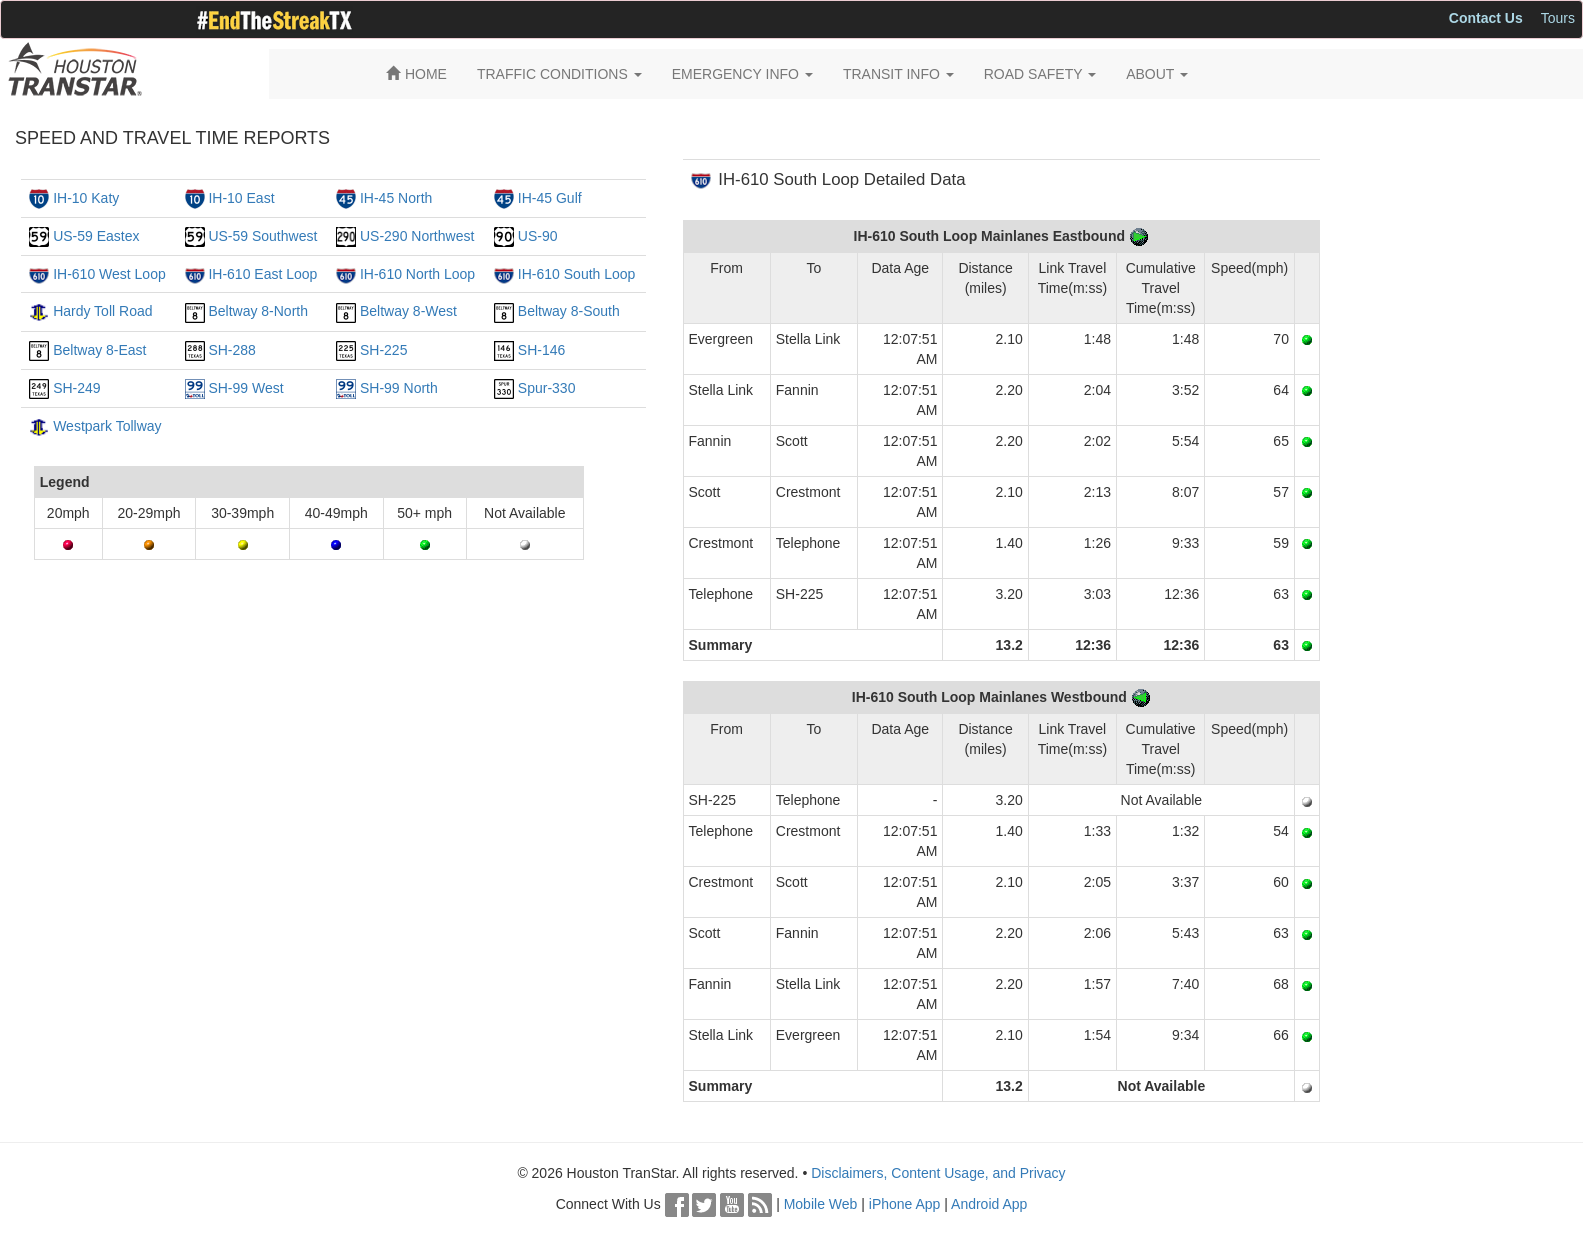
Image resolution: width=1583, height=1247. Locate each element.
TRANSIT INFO (898, 74)
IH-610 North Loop (417, 274)
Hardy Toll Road (102, 311)
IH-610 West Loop (109, 274)
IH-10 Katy (86, 198)
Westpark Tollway (107, 426)
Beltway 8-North (258, 311)
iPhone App (905, 1204)
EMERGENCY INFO (742, 74)
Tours (1558, 18)
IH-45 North (396, 198)
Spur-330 (547, 388)
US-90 (538, 236)
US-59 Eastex (96, 236)
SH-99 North (399, 388)
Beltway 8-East (99, 350)
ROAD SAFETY (1040, 74)
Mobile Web (821, 1204)
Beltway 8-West (408, 311)
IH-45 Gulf (550, 198)
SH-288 (231, 350)
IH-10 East (241, 198)
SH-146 (541, 350)
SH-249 (76, 388)
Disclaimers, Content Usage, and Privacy (938, 1173)
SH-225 (383, 350)
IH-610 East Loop (262, 274)
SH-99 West (245, 388)
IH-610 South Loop (577, 274)
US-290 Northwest (417, 236)
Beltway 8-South (569, 311)
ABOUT (1157, 74)
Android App (989, 1204)
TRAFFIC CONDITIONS (559, 74)
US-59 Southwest (262, 236)
